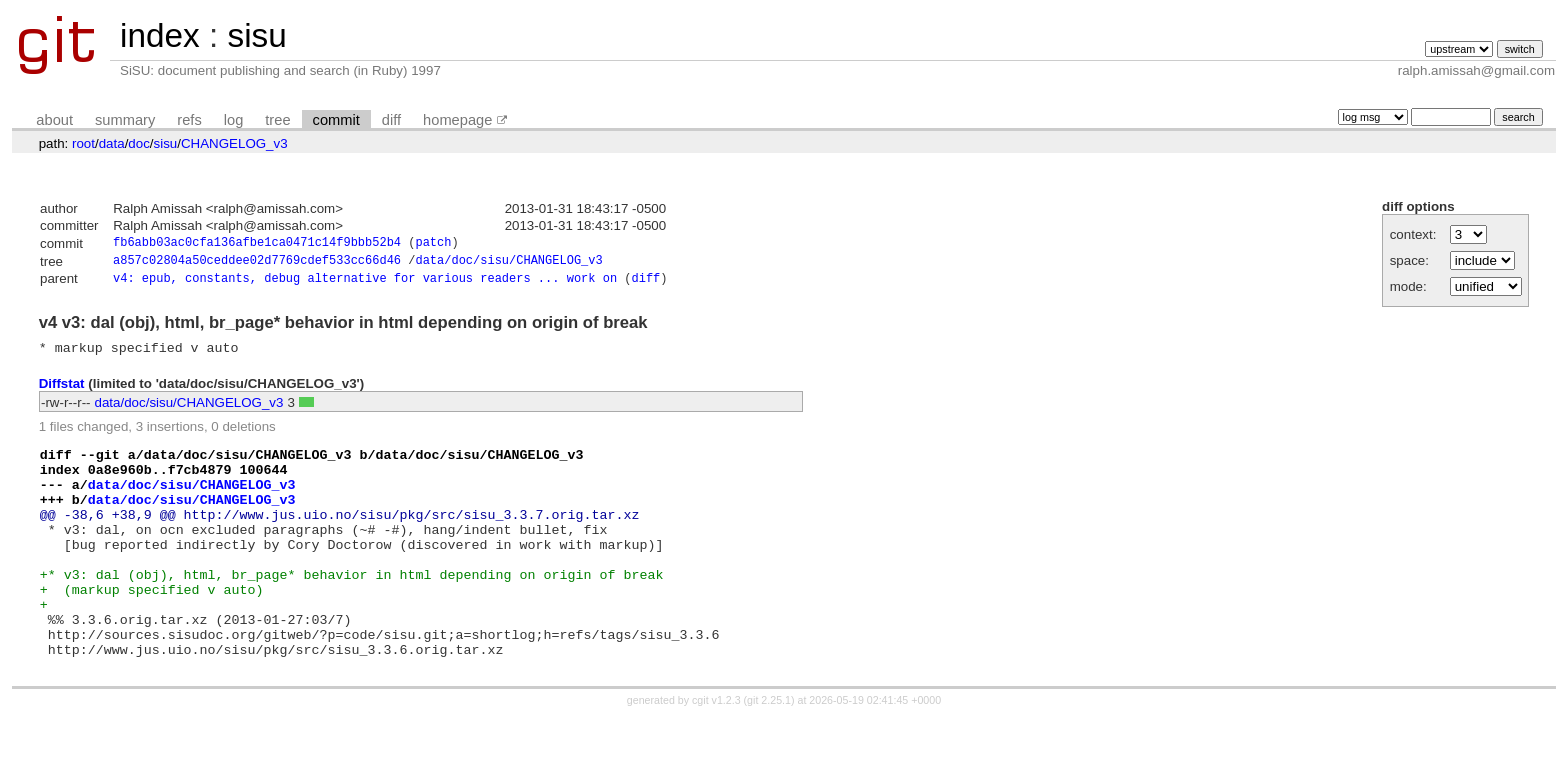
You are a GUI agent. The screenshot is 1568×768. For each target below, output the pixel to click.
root (83, 143)
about (54, 120)
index (160, 35)
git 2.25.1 (769, 750)
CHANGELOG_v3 (234, 143)
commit (336, 120)
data (112, 143)
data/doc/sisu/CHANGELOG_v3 (508, 263)
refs (189, 120)
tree (277, 120)
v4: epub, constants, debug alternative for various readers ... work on (365, 283)
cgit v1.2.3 (716, 750)
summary (125, 120)
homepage (457, 120)
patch (433, 244)
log (234, 120)
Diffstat (62, 391)
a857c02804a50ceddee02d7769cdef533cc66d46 (257, 263)
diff (391, 120)
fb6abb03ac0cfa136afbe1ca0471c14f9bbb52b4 (257, 244)
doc (139, 143)
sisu (256, 35)
